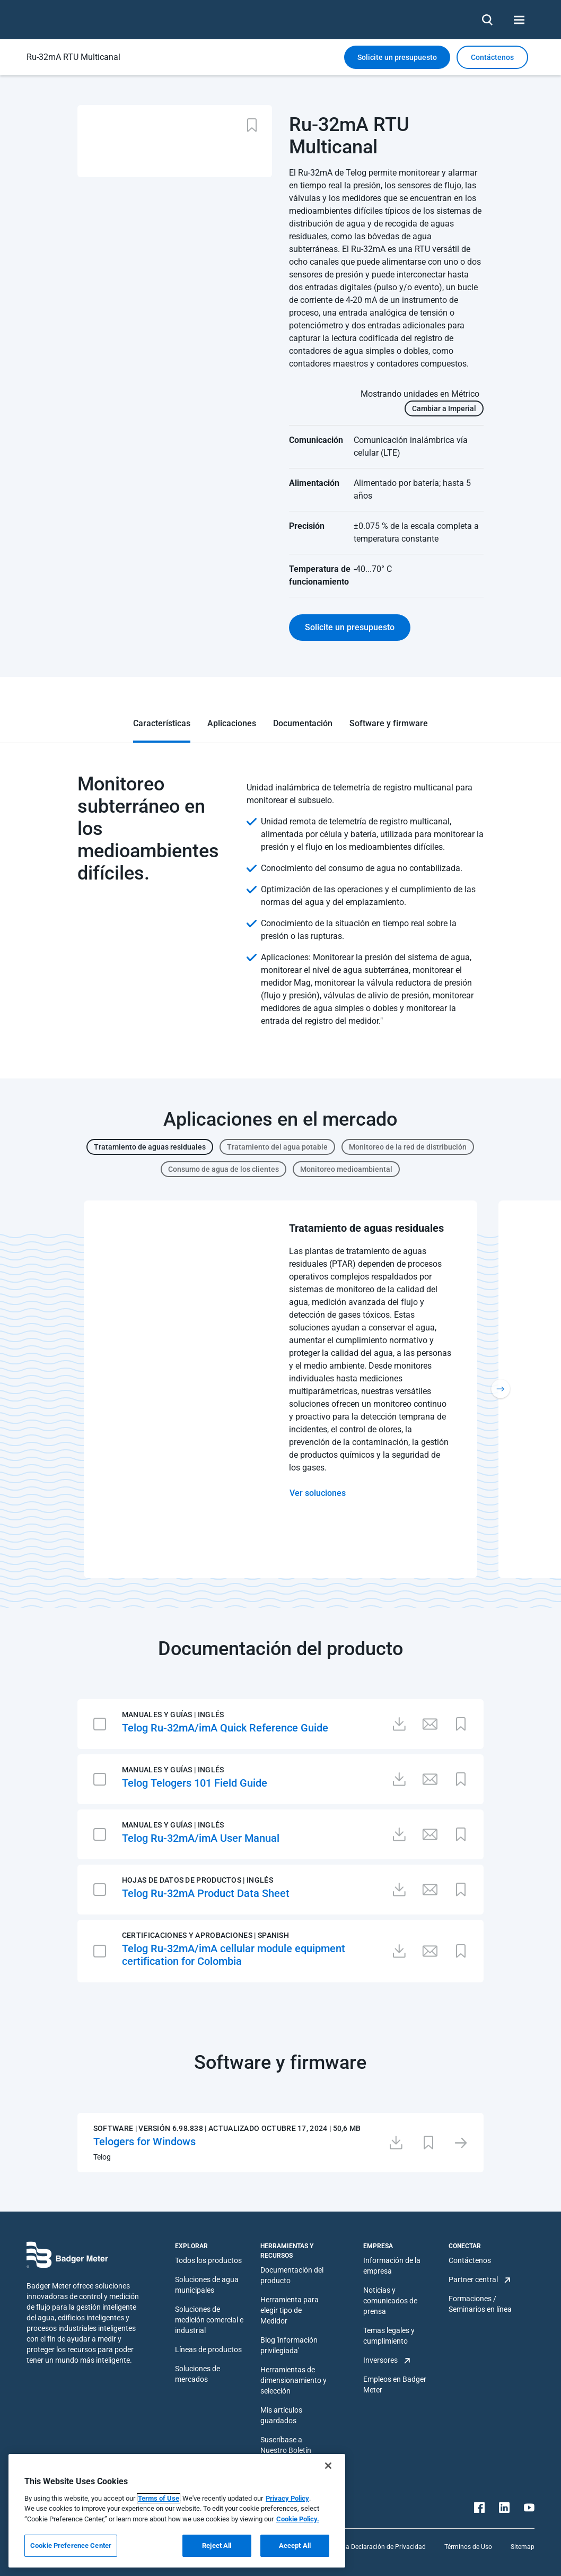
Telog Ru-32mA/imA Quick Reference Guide (225, 1727)
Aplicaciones (231, 723)
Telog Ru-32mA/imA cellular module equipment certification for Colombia (233, 1955)
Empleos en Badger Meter (394, 2384)
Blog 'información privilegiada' (289, 2345)
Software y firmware (388, 723)
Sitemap (522, 2547)
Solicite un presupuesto (397, 57)
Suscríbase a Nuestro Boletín (285, 2445)
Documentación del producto (291, 2275)
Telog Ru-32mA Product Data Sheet (206, 1893)
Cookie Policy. (297, 2519)
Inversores (380, 2360)
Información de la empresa (391, 2265)
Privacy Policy (287, 2498)
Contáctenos (470, 2260)
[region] (176, 2511)
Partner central (473, 2279)
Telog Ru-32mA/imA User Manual (200, 1838)
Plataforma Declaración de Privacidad (371, 2547)
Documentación (302, 723)
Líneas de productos (208, 2349)
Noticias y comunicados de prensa (390, 2301)
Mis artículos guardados (281, 2415)
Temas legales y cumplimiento (389, 2335)
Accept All (295, 2545)
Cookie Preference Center (70, 2545)
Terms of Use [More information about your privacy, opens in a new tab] (158, 2498)
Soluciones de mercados (197, 2373)
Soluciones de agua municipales (207, 2284)
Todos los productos (208, 2260)
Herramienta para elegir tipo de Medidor (289, 2310)
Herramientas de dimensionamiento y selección (293, 2380)
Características (161, 723)
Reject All (216, 2545)
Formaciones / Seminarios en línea (480, 2303)
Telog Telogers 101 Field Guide (194, 1783)
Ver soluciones (318, 1493)
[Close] (328, 2465)
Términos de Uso (468, 2547)
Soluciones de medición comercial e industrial (209, 2320)
